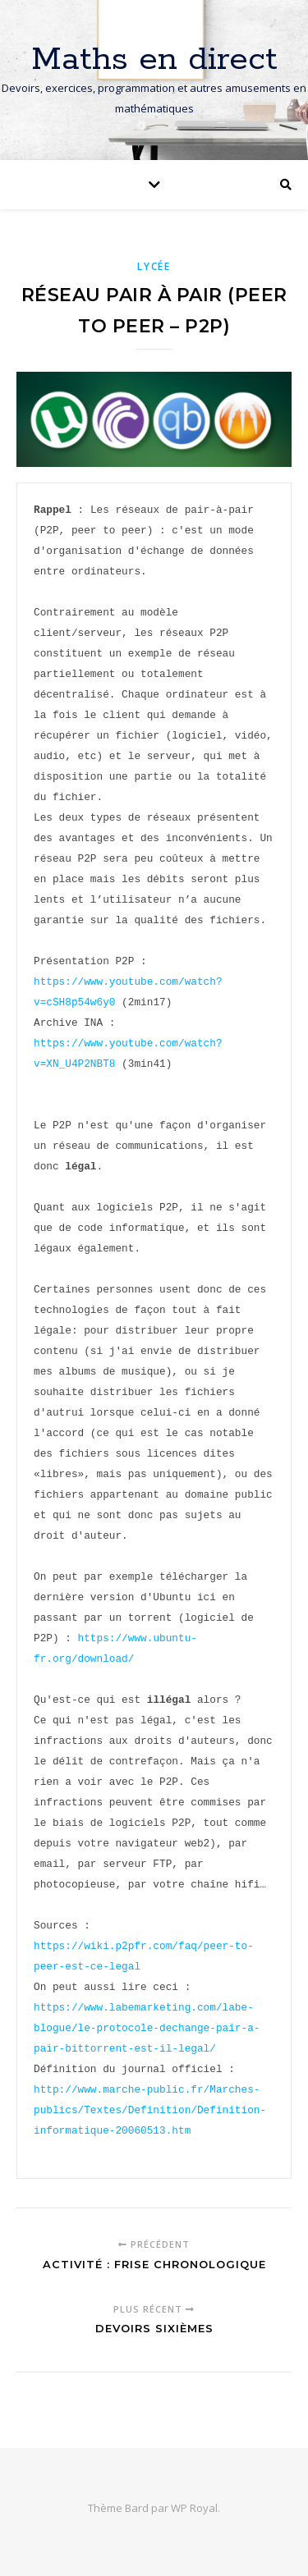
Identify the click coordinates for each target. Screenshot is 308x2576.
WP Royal (194, 2508)
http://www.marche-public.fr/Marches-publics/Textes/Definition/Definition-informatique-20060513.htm (150, 2110)
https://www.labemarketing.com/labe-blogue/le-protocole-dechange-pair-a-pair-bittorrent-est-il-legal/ (147, 2028)
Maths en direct (154, 59)
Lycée (154, 266)
